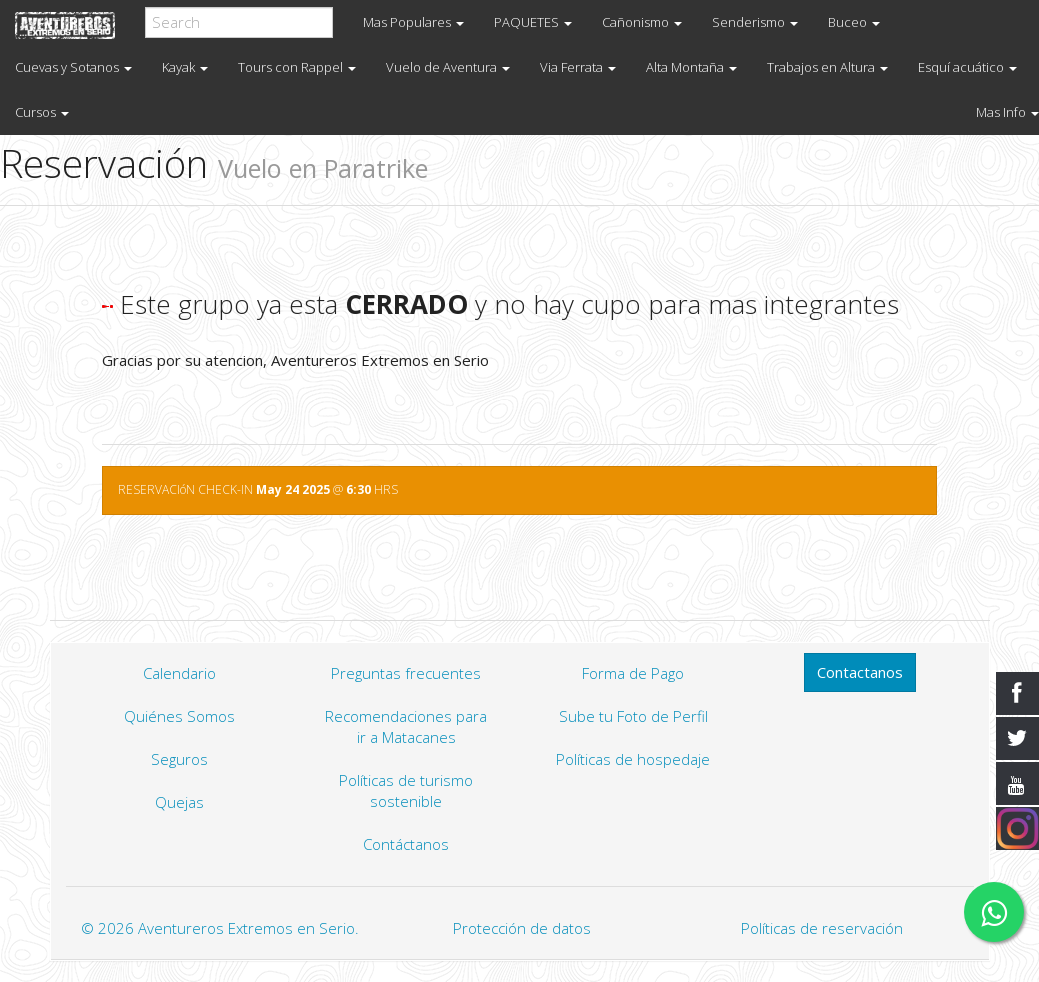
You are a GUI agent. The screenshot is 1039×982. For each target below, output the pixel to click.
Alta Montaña (691, 67)
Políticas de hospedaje (633, 759)
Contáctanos (406, 844)
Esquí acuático (967, 67)
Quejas (179, 802)
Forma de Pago (633, 673)
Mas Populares (413, 22)
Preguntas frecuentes (406, 673)
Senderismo (755, 22)
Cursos (42, 112)
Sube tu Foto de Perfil (633, 716)
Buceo (854, 22)
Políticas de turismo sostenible (406, 790)
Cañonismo (642, 22)
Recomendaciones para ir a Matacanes (406, 726)
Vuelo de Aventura (448, 67)
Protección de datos (522, 928)
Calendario (179, 673)
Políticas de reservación (822, 928)
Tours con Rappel (297, 67)
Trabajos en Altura (827, 67)
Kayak (185, 67)
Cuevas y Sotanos (73, 67)
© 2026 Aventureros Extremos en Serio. (220, 928)
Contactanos (860, 672)
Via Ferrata (578, 67)
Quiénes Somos (179, 716)
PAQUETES (533, 22)
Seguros (179, 759)
